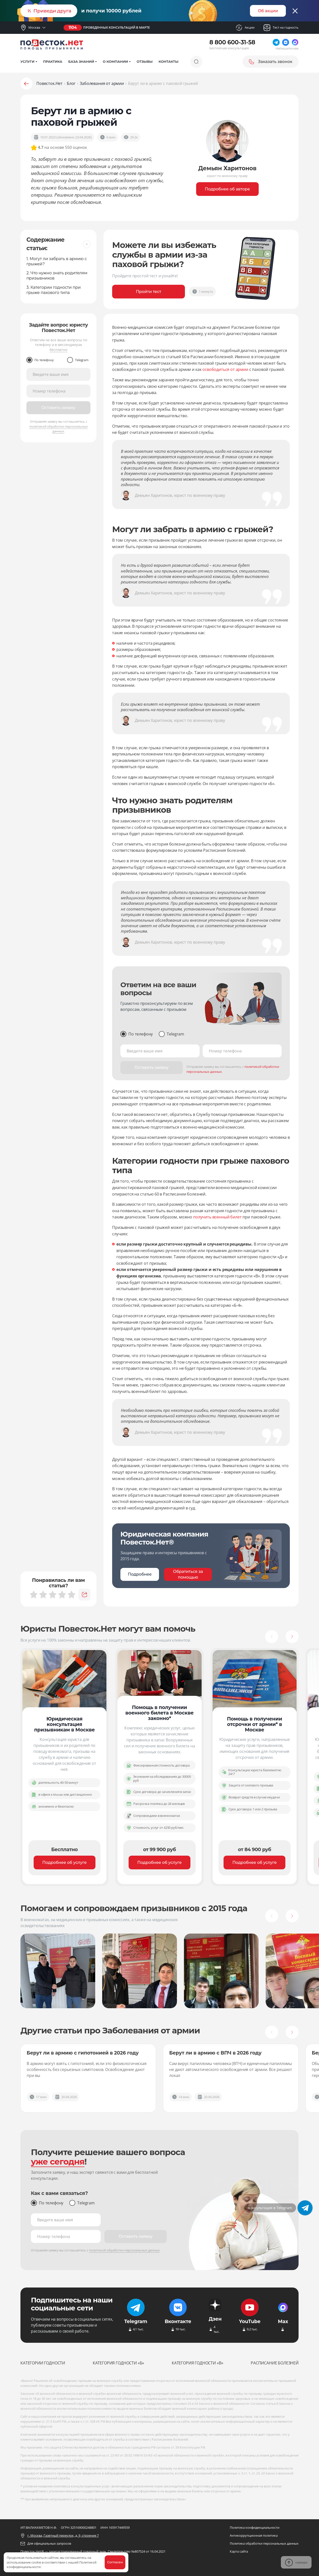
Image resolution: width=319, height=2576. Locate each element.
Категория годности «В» (197, 2363)
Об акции (268, 10)
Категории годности (42, 2363)
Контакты (168, 61)
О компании (115, 61)
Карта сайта (239, 2551)
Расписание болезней (275, 2363)
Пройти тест (148, 291)
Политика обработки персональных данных (264, 2543)
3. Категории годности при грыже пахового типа (53, 290)
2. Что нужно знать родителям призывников (56, 276)
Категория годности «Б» (118, 2363)
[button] (271, 1636)
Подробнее (140, 1574)
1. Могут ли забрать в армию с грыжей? (56, 261)
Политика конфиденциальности (254, 2527)
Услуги (27, 61)
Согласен (115, 2562)
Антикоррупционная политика (254, 2535)
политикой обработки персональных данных (58, 428)
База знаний (81, 61)
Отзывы (145, 61)
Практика (52, 61)
